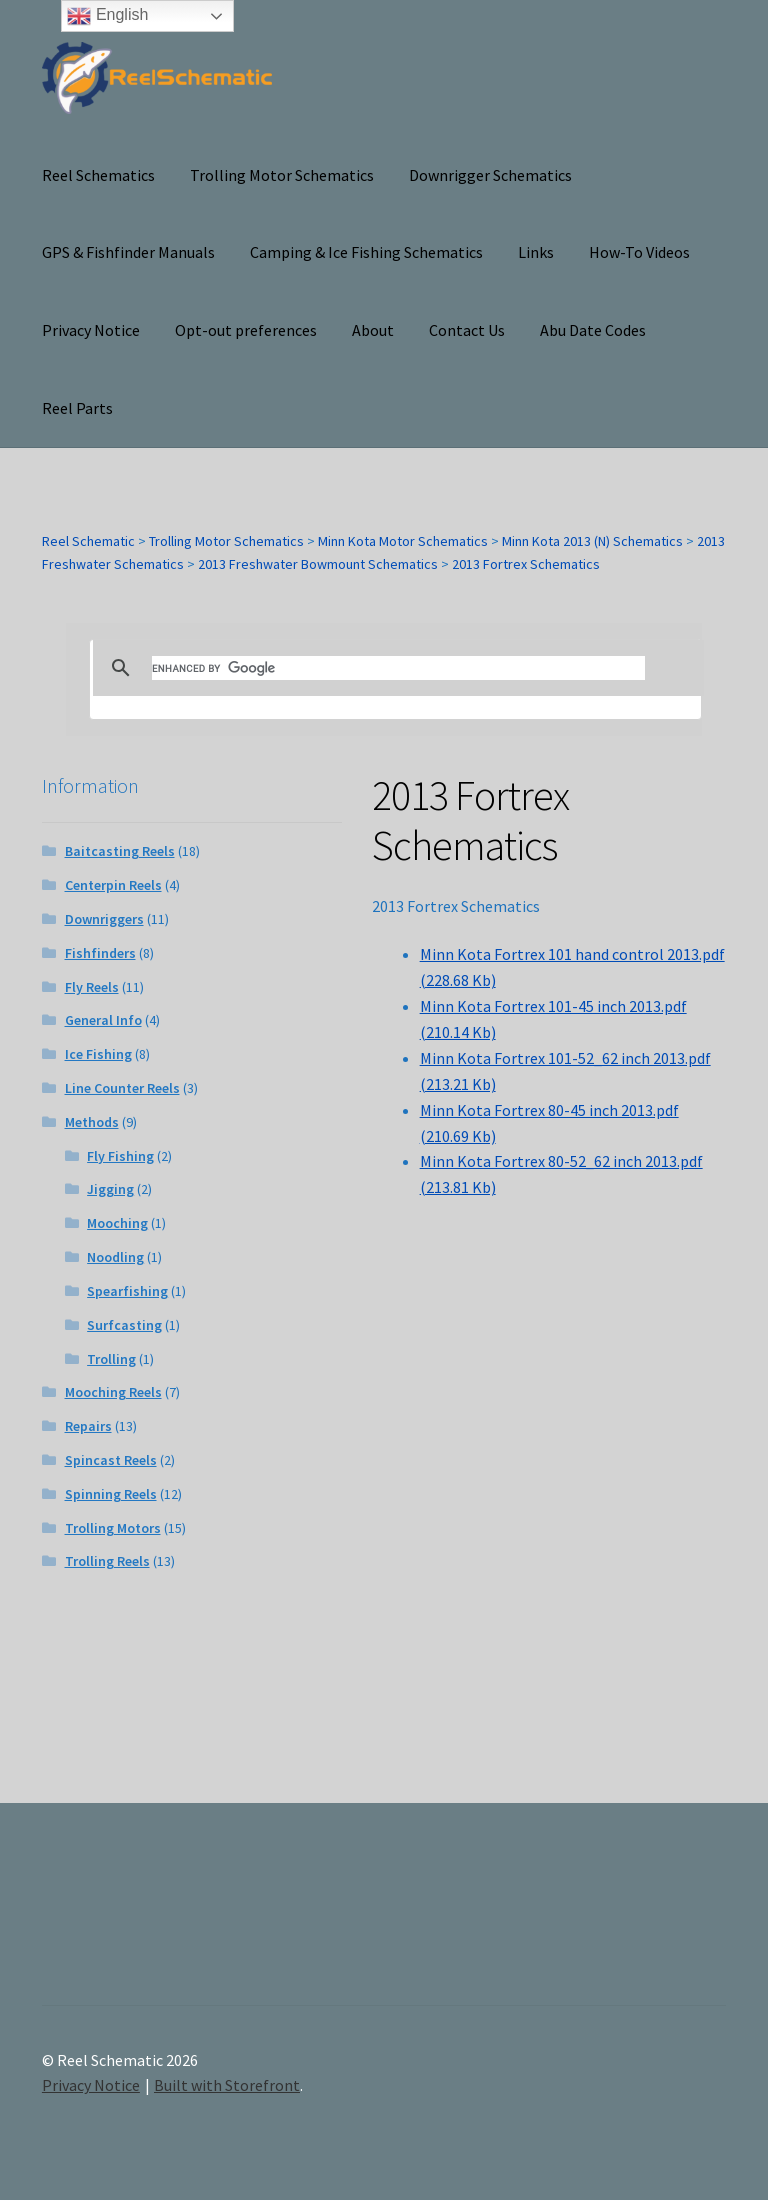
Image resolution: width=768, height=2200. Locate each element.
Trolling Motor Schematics (282, 175)
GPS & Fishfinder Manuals (128, 252)
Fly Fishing (120, 1156)
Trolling (111, 1359)
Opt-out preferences (246, 330)
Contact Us (467, 330)
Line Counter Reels (122, 1088)
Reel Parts (77, 408)
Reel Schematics (98, 175)
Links (536, 252)
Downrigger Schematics (490, 175)
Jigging (110, 1189)
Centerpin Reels (113, 885)
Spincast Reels (111, 1460)
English (107, 16)
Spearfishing (127, 1291)
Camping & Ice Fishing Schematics (366, 252)
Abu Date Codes (593, 330)
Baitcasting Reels (120, 851)
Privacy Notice (91, 330)
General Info (103, 1020)
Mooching (117, 1223)
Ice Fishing (98, 1054)
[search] (399, 668)
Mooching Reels (113, 1392)
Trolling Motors (113, 1528)
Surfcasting (124, 1325)
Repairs (88, 1426)
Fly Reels (92, 987)
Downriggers (104, 919)
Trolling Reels (107, 1561)
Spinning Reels (111, 1494)
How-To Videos (639, 252)
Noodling (115, 1257)
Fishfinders (100, 953)
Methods (92, 1122)
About (373, 330)
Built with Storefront (227, 2085)
